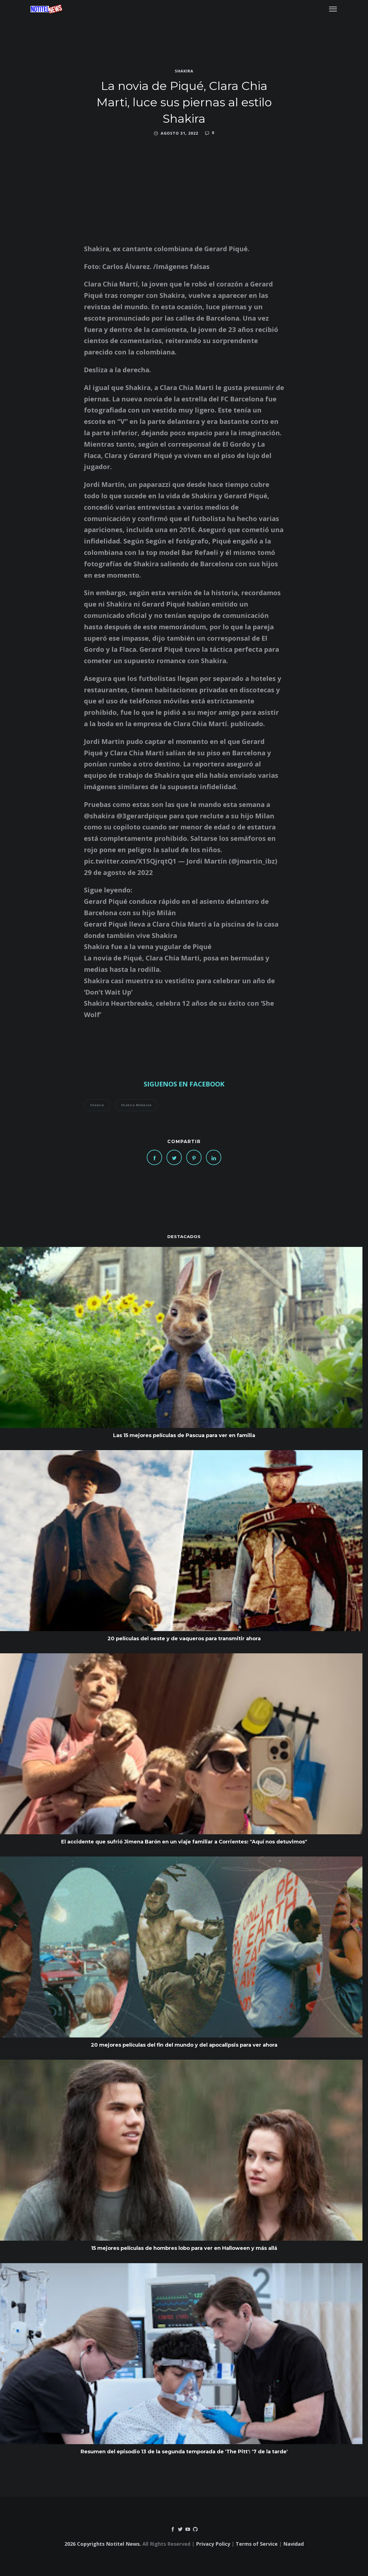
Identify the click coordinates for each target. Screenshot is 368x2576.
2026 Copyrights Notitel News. (102, 2543)
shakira (184, 71)
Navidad (293, 2543)
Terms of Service (257, 2543)
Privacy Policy (213, 2543)
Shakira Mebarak (136, 1105)
